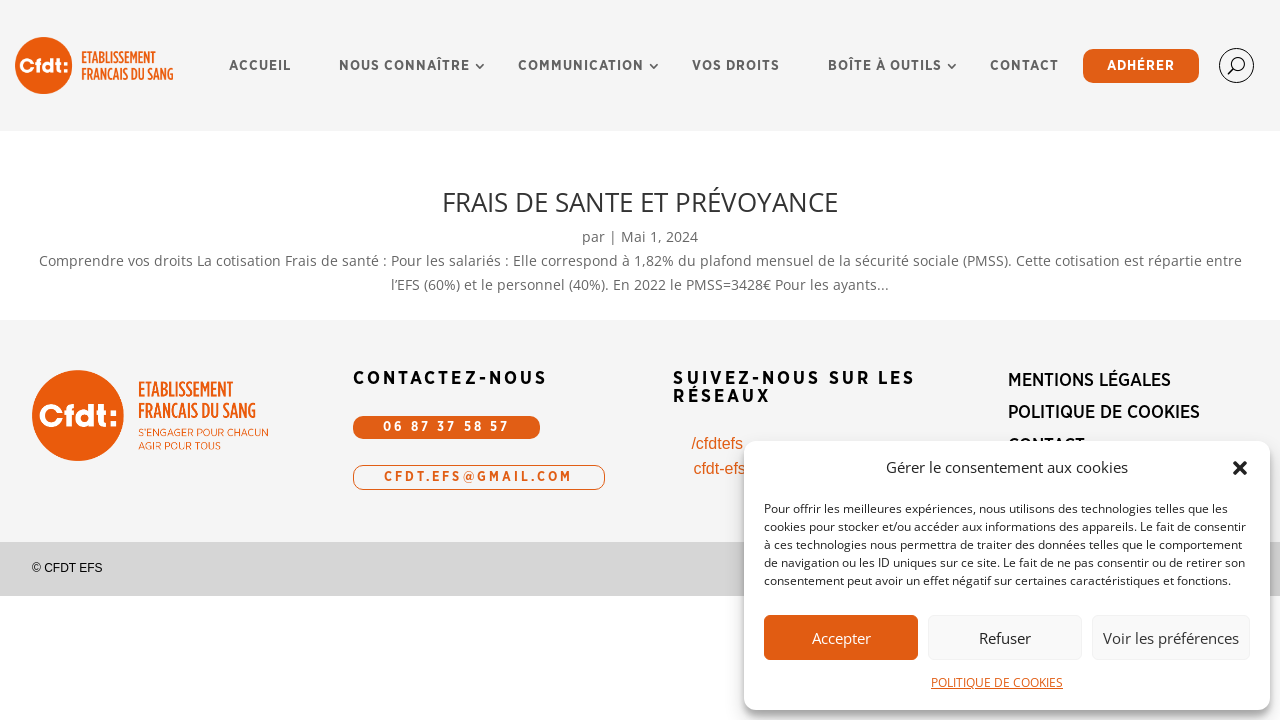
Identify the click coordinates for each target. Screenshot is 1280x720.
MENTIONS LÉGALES (1089, 381)
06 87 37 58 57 (446, 427)
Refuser (1005, 638)
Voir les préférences (1171, 638)
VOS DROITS (736, 66)
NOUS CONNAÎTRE (404, 66)
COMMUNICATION (581, 66)
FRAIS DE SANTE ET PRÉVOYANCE (640, 202)
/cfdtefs (717, 443)
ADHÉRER (1141, 66)
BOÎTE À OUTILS (885, 66)
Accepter (841, 638)
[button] (1240, 468)
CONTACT (1024, 66)
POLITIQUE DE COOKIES (997, 682)
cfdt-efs (719, 468)
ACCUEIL (260, 66)
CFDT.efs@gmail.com (479, 477)
